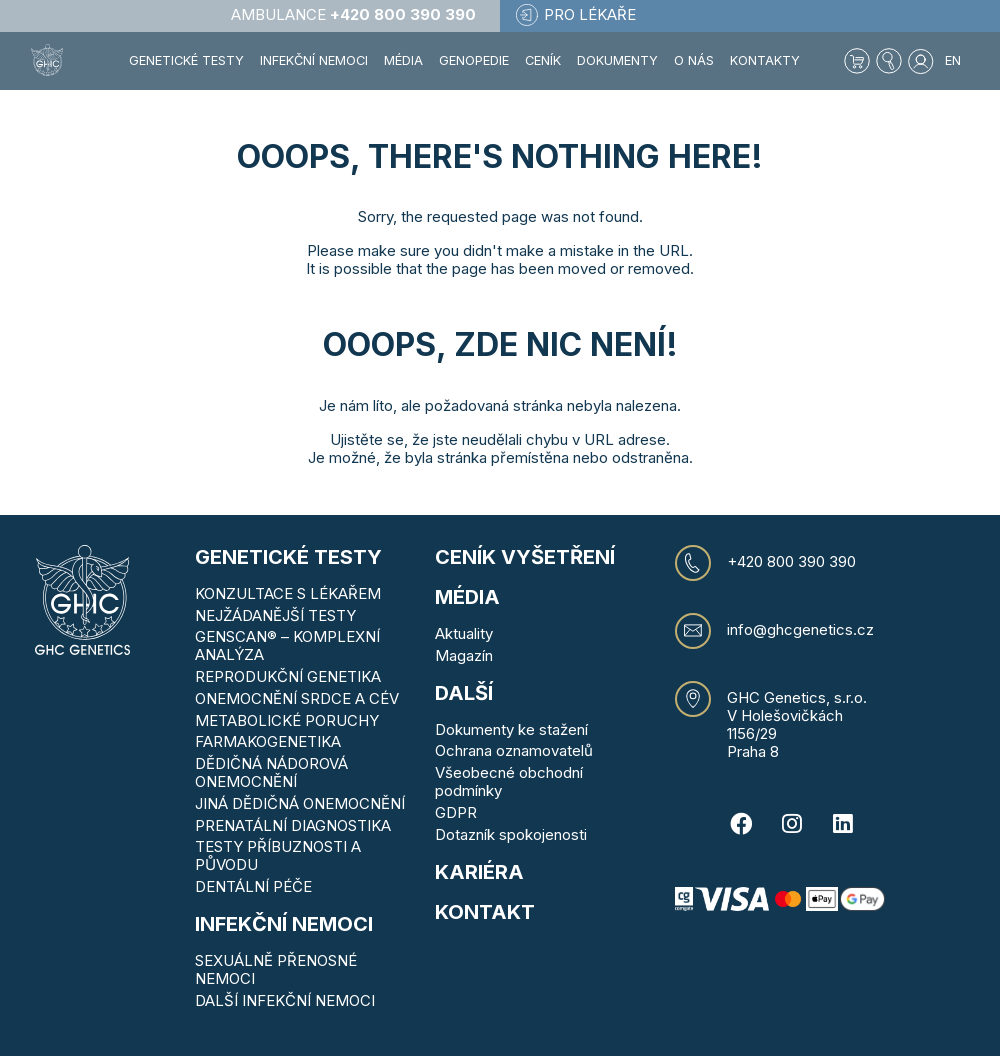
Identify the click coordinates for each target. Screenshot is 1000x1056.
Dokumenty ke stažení (511, 729)
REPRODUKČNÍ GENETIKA (288, 676)
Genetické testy (288, 557)
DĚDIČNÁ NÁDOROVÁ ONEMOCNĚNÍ (271, 772)
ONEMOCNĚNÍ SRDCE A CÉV (297, 698)
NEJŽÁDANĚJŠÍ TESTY (275, 615)
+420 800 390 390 (791, 562)
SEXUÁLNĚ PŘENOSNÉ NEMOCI (276, 969)
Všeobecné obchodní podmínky (509, 781)
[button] (889, 61)
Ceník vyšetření (525, 557)
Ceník (543, 60)
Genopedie (474, 60)
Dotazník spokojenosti (511, 834)
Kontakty (765, 60)
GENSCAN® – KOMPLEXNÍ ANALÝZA (287, 645)
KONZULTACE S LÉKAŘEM (288, 593)
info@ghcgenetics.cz (800, 630)
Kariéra (479, 872)
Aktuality (464, 633)
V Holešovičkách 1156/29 (785, 724)
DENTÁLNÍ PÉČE (253, 886)
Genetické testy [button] (186, 60)
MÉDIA (467, 597)
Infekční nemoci (284, 924)
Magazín (464, 655)
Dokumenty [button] (617, 60)
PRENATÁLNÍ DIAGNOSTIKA (293, 825)
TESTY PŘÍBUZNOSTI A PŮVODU (278, 855)
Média (403, 60)
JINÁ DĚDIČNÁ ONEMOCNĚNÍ (300, 803)
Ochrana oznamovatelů (514, 750)
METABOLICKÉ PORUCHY (287, 720)
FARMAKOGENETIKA (268, 741)
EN (953, 60)
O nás (694, 60)
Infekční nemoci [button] (314, 60)
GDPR (456, 812)
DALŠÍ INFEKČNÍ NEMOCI (285, 1000)
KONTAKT (485, 912)
